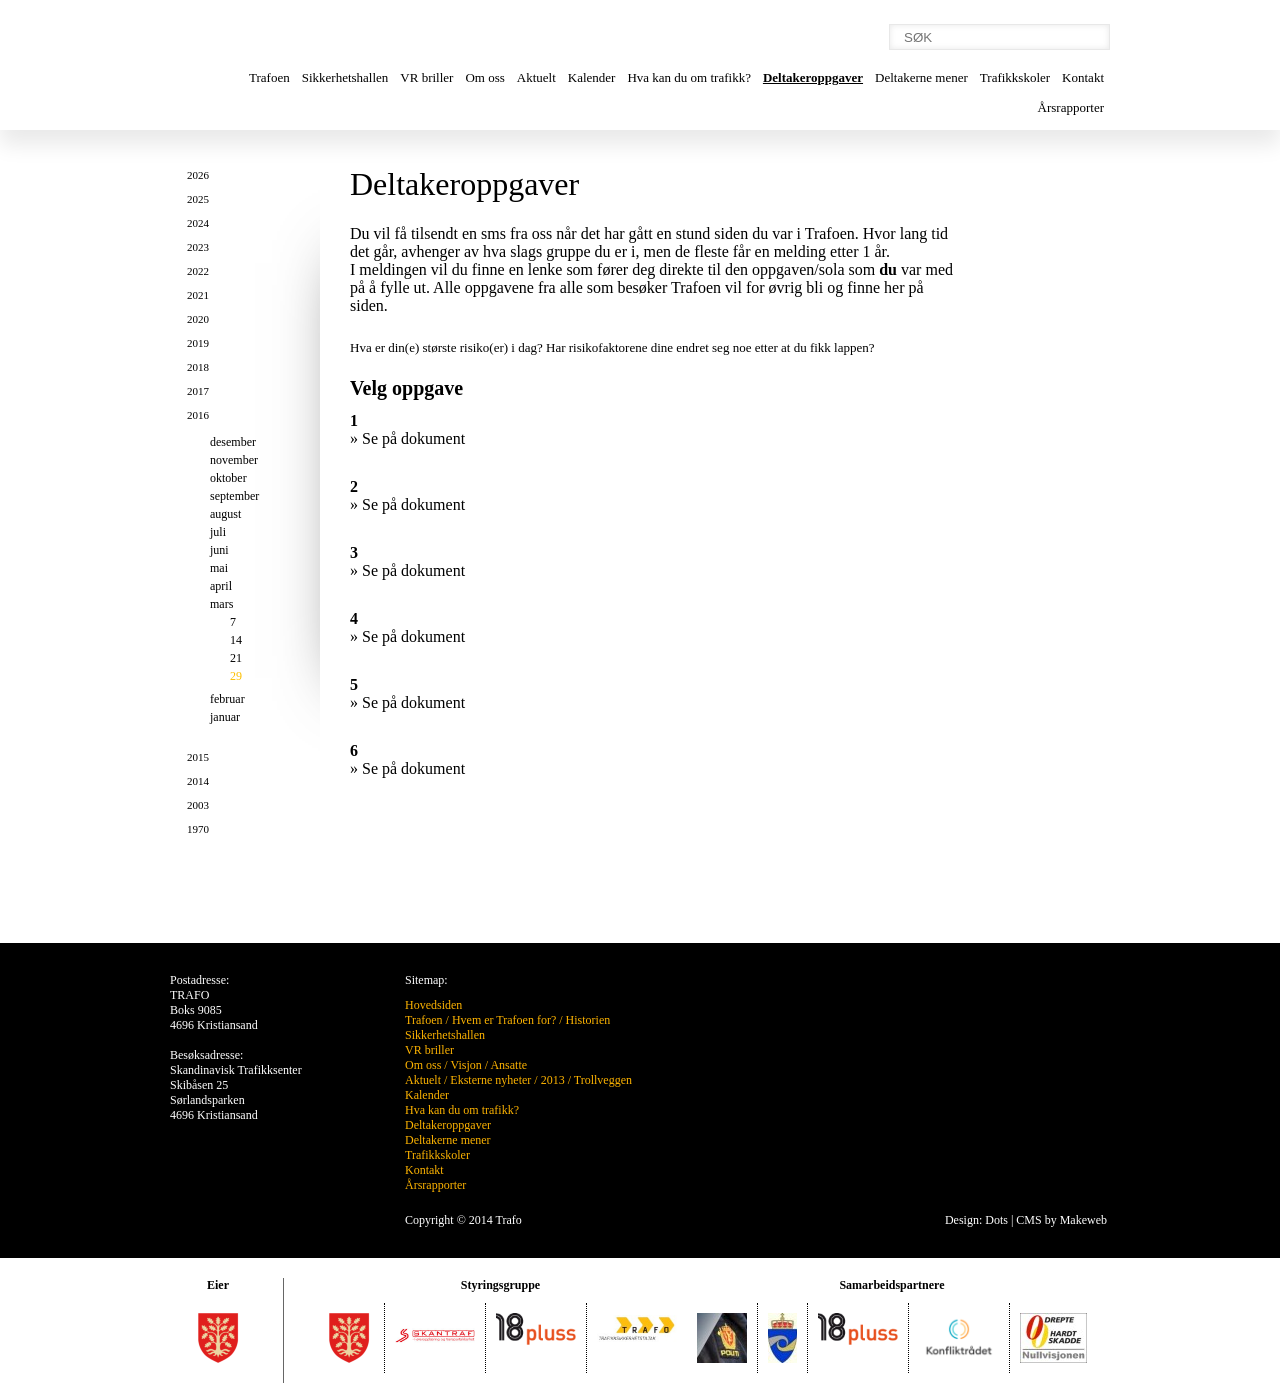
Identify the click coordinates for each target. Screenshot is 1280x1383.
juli (218, 532)
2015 (198, 757)
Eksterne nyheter (490, 1080)
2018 (198, 367)
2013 (553, 1080)
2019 (198, 343)
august (225, 514)
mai (219, 568)
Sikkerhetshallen (345, 77)
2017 (198, 391)
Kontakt (1083, 77)
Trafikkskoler (1015, 77)
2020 (198, 319)
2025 (198, 199)
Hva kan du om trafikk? (688, 77)
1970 (198, 829)
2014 (198, 781)
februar (227, 699)
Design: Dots (976, 1220)
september (234, 496)
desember (233, 442)
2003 (198, 805)
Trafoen (269, 77)
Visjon (465, 1065)
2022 (198, 271)
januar (225, 717)
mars (221, 604)
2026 (198, 175)
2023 (198, 247)
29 (236, 676)
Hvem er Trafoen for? (504, 1020)
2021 (198, 295)
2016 (198, 415)
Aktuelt (536, 77)
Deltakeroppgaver (813, 77)
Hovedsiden (433, 1005)
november (234, 460)
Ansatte (508, 1065)
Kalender (592, 77)
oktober (228, 478)
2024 (198, 223)
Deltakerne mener (921, 77)
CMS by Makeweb (1061, 1220)
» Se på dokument (407, 438)
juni (219, 550)
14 (236, 640)
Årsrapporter (1071, 107)
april (221, 586)
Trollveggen (603, 1080)
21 (236, 658)
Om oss (484, 77)
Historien (588, 1020)
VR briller (426, 77)
